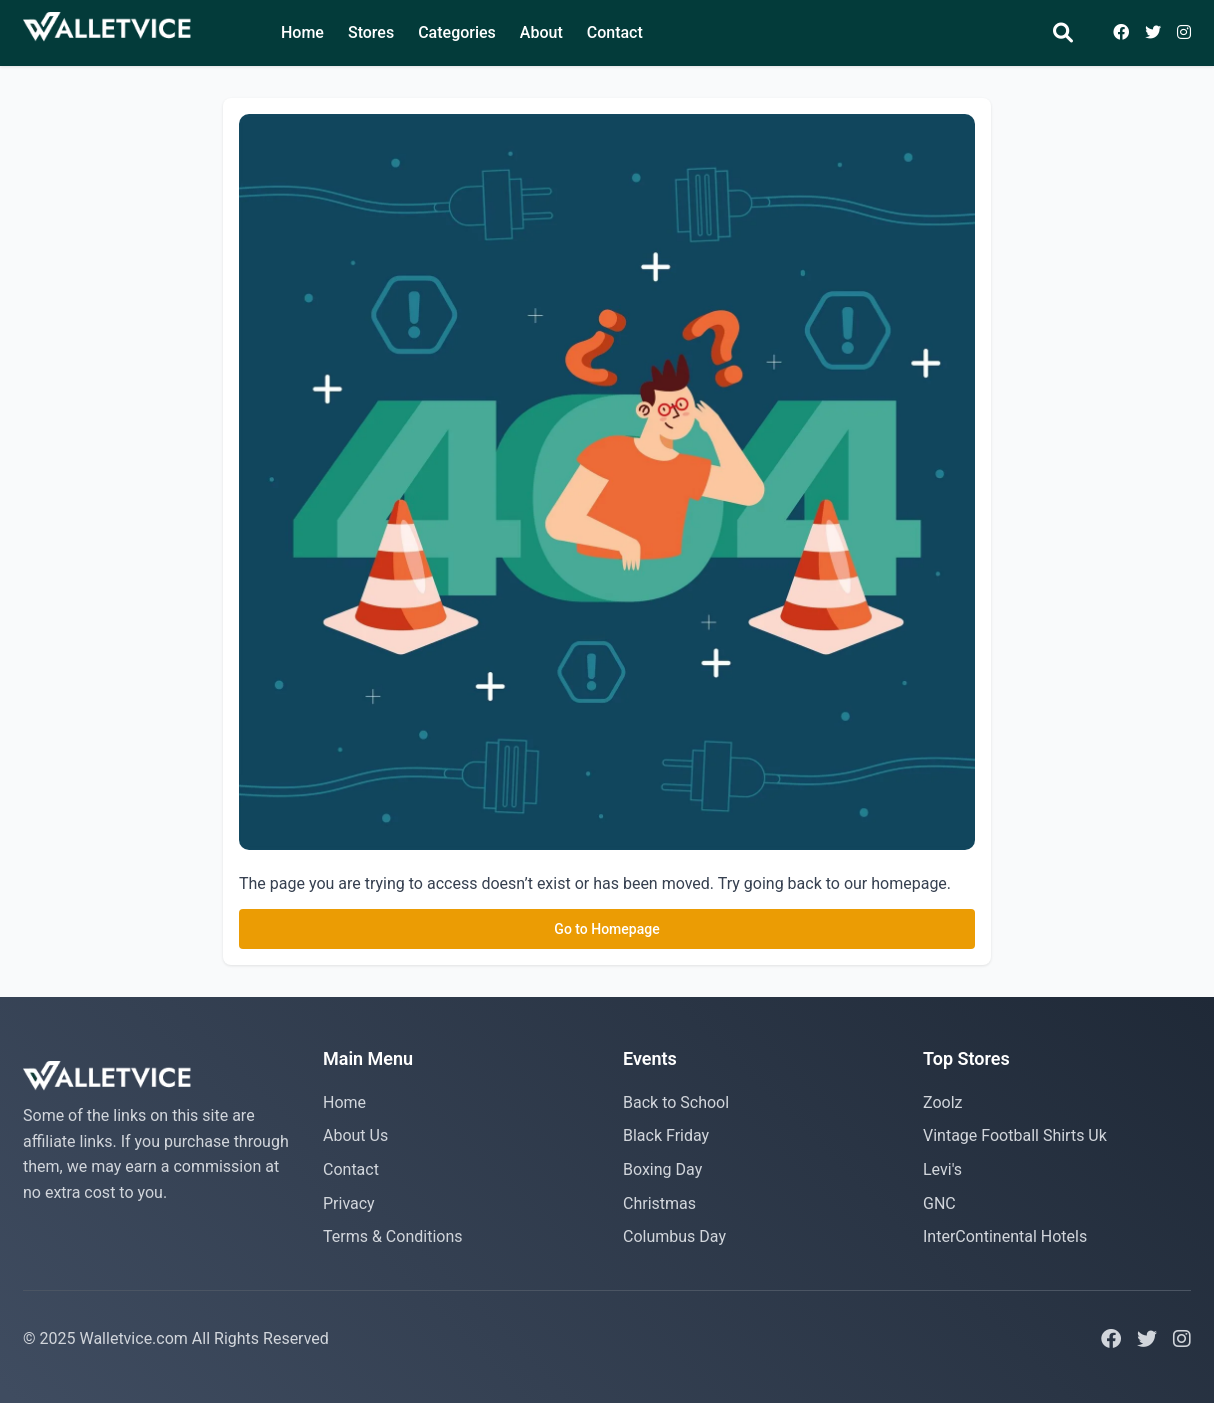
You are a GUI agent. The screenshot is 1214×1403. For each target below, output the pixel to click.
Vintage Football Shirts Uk (1015, 1135)
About (541, 32)
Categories (457, 32)
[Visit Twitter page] (1153, 33)
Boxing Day (662, 1169)
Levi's (942, 1169)
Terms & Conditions (393, 1236)
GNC (939, 1203)
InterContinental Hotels (1005, 1236)
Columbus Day (674, 1236)
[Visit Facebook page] (1121, 33)
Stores (371, 32)
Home (302, 32)
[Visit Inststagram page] (1184, 33)
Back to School (676, 1102)
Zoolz (943, 1102)
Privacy (349, 1203)
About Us (355, 1135)
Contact (615, 32)
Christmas (659, 1203)
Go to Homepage (606, 929)
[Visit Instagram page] (1182, 1339)
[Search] (1063, 33)
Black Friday (666, 1135)
